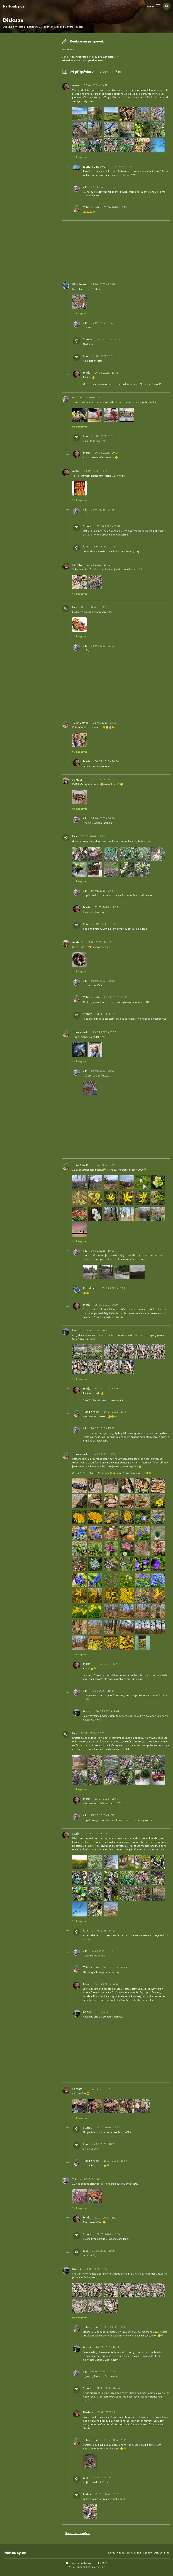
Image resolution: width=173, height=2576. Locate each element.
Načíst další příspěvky (77, 2533)
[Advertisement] (30, 91)
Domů (111, 2552)
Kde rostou (123, 2552)
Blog (166, 2552)
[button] (158, 6)
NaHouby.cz (13, 6)
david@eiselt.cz (96, 2567)
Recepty (147, 2552)
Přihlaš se (67, 60)
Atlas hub (136, 2552)
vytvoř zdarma (95, 60)
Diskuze (158, 2552)
